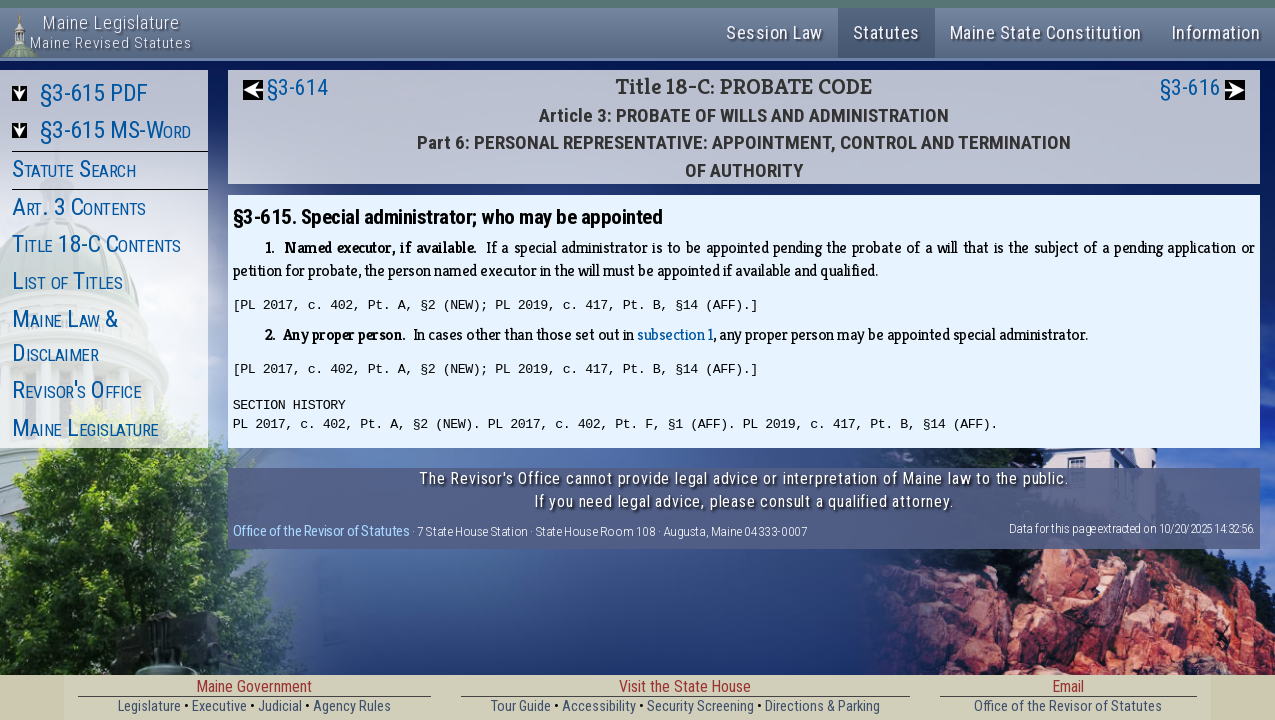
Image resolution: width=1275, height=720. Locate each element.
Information (1216, 32)
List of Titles (67, 281)
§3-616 (1190, 87)
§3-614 (297, 87)
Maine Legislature (85, 428)
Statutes (886, 32)
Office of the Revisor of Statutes (321, 531)
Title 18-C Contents (96, 244)
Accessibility (599, 706)
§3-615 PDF (94, 93)
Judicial (280, 706)
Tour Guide (521, 706)
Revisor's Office (76, 390)
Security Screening (700, 706)
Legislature (149, 706)
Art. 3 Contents (79, 207)
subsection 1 (675, 334)
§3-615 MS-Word (115, 130)
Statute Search (73, 169)
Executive (219, 706)
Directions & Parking (822, 706)
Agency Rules (352, 706)
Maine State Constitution (1046, 32)
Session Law (774, 32)
